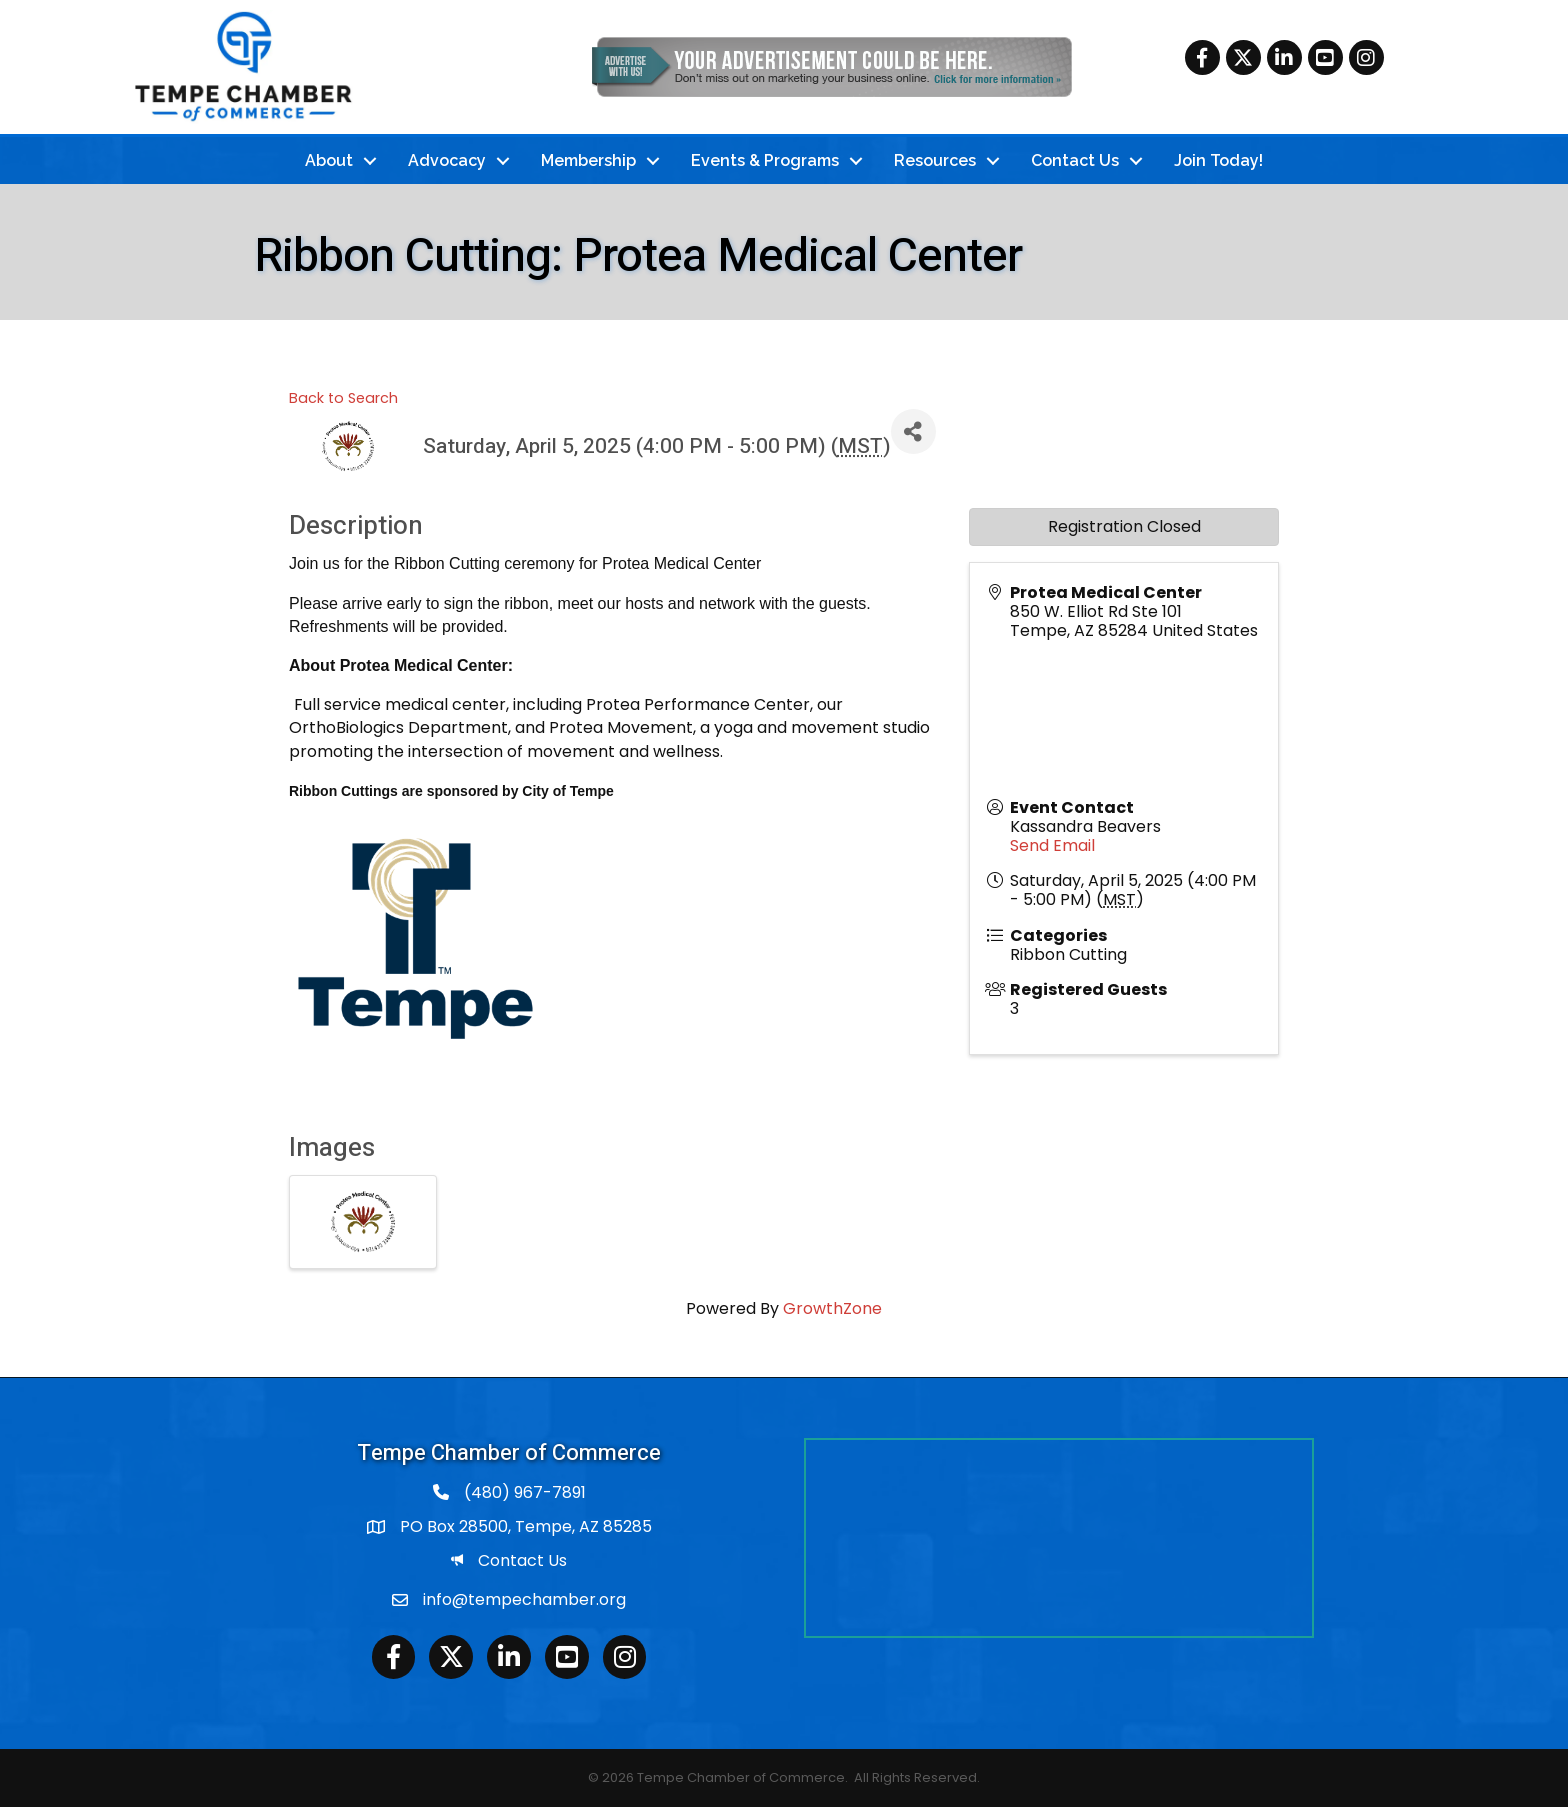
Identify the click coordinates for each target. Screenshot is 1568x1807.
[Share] (913, 430)
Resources (935, 159)
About (329, 159)
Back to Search (343, 397)
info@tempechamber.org (524, 1598)
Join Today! (1218, 159)
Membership (588, 159)
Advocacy (447, 159)
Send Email (1052, 844)
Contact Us (1075, 159)
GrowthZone (832, 1307)
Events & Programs (765, 159)
